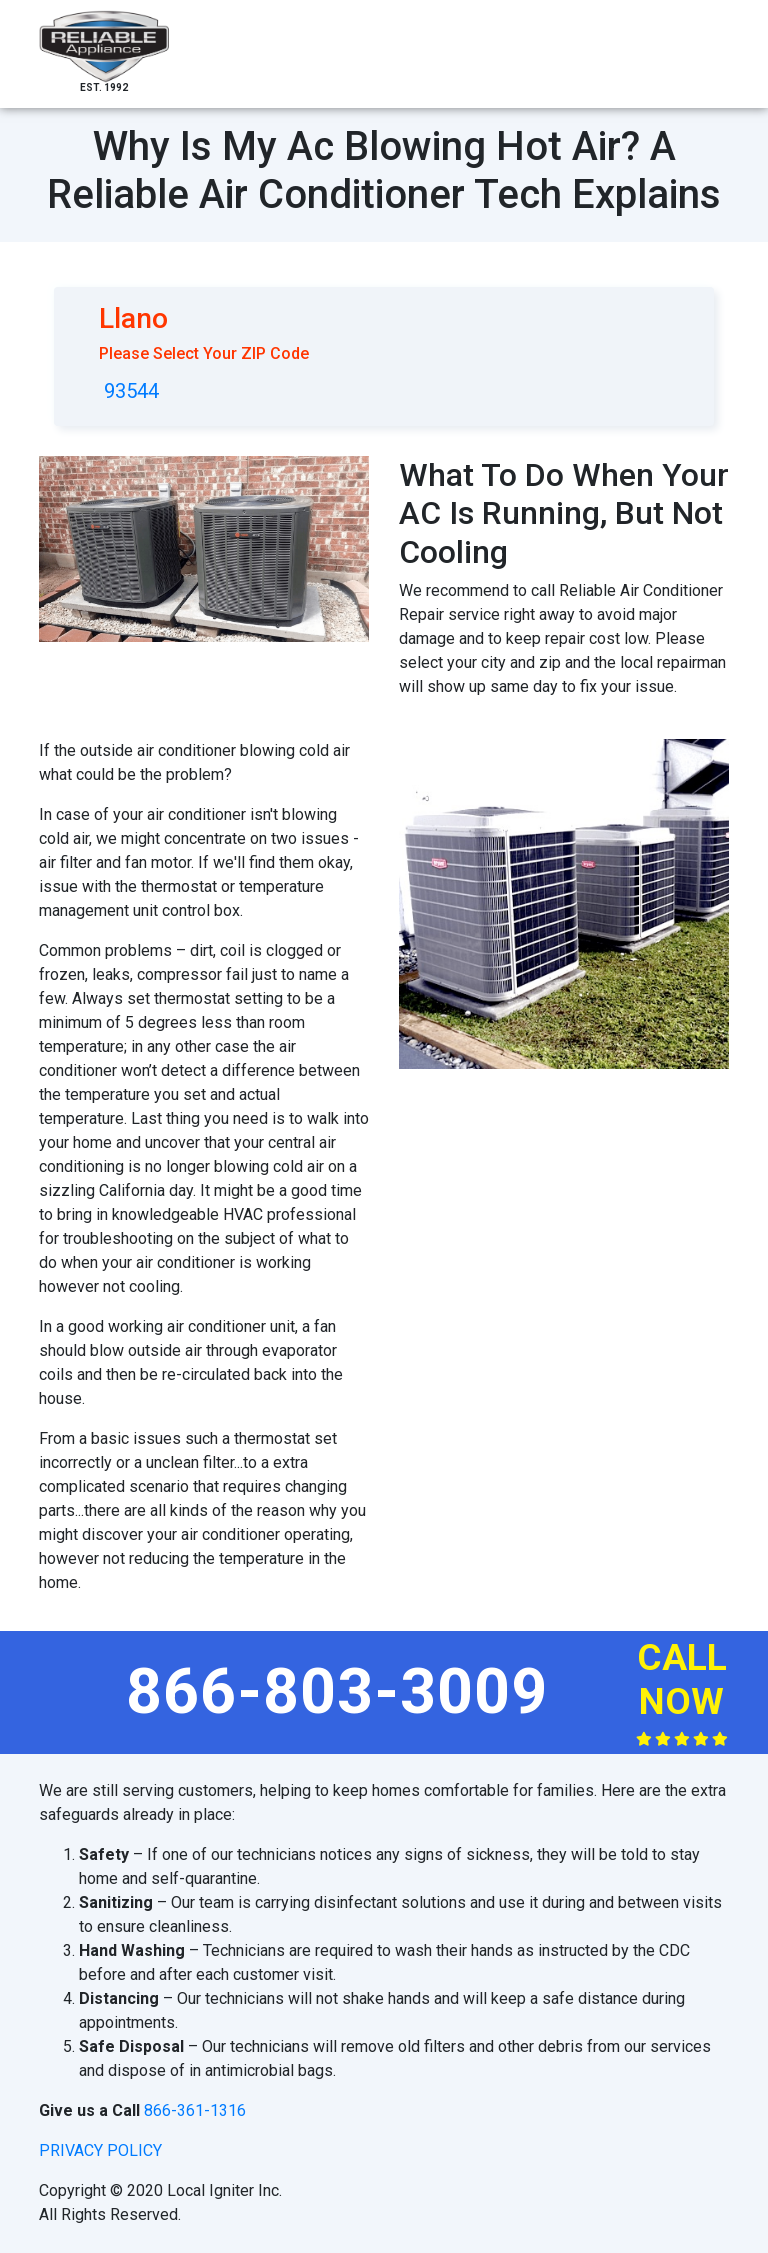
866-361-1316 (195, 2110)
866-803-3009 (337, 1691)
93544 (131, 391)
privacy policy (100, 2150)
